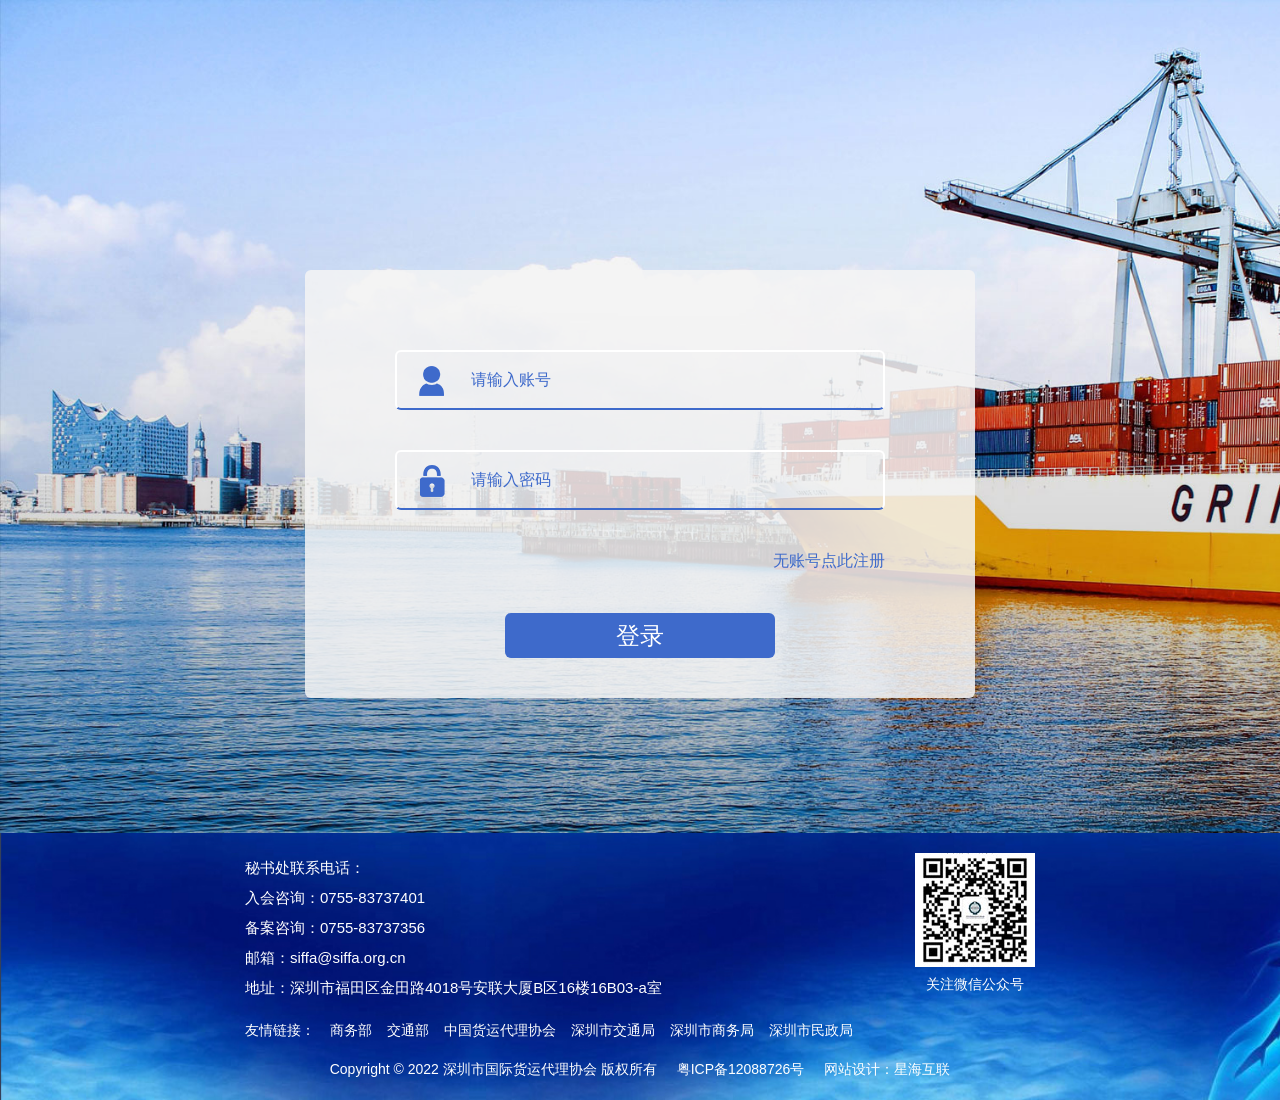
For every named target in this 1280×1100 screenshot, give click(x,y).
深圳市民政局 (811, 1030)
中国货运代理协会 (500, 1030)
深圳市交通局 (613, 1030)
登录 (640, 635)
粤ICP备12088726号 (741, 1069)
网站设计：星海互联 (887, 1069)
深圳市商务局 (712, 1030)
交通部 (408, 1030)
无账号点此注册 (829, 560)
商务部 (351, 1030)
